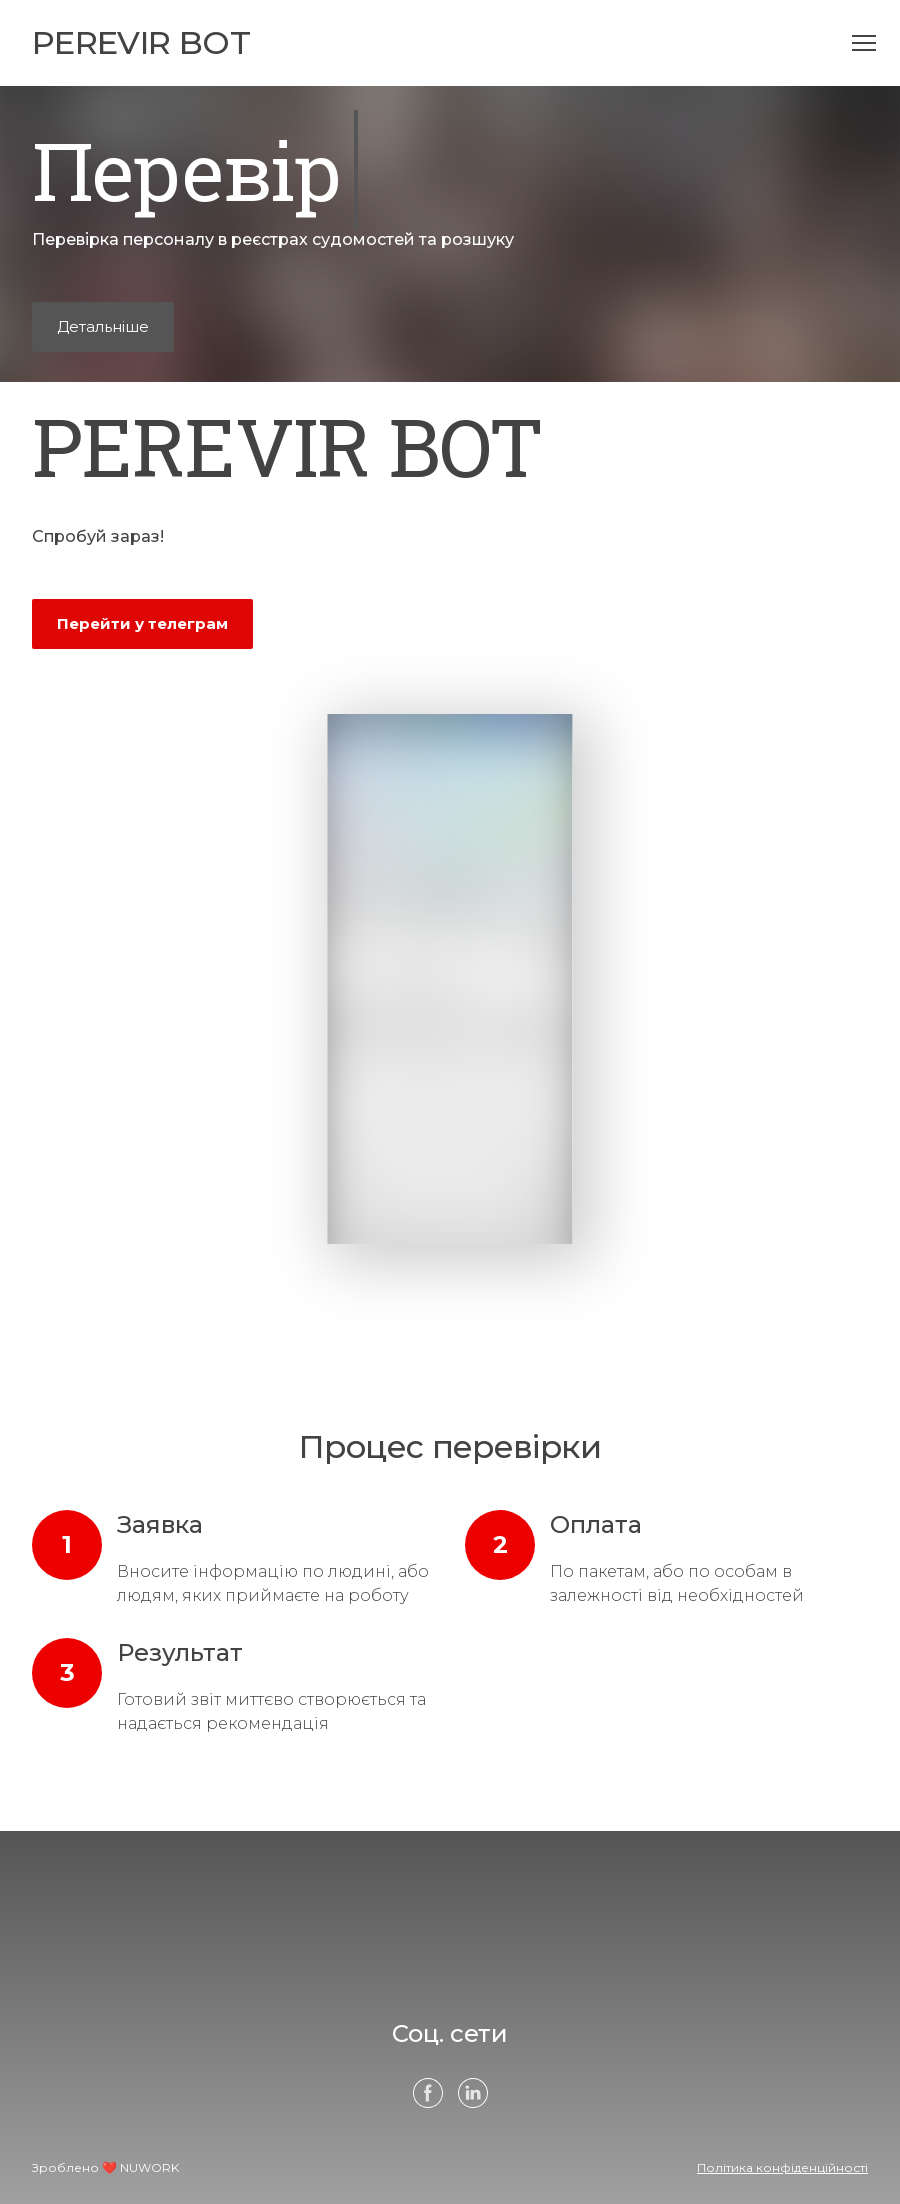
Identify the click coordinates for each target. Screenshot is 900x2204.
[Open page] (141, 43)
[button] (103, 327)
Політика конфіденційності (782, 2167)
